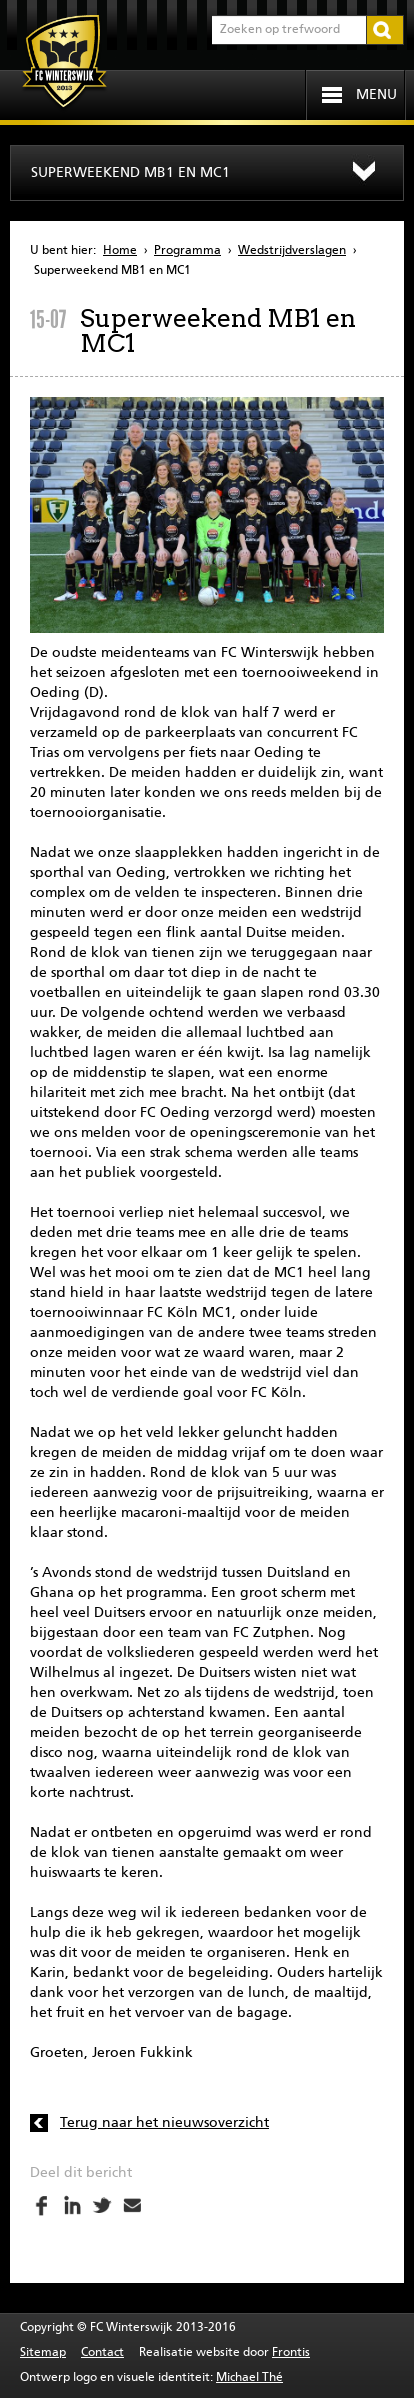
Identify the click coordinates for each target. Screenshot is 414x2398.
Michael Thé (249, 2378)
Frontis (291, 2353)
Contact (102, 2353)
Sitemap (43, 2353)
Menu (376, 95)
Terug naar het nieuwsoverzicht (164, 2123)
